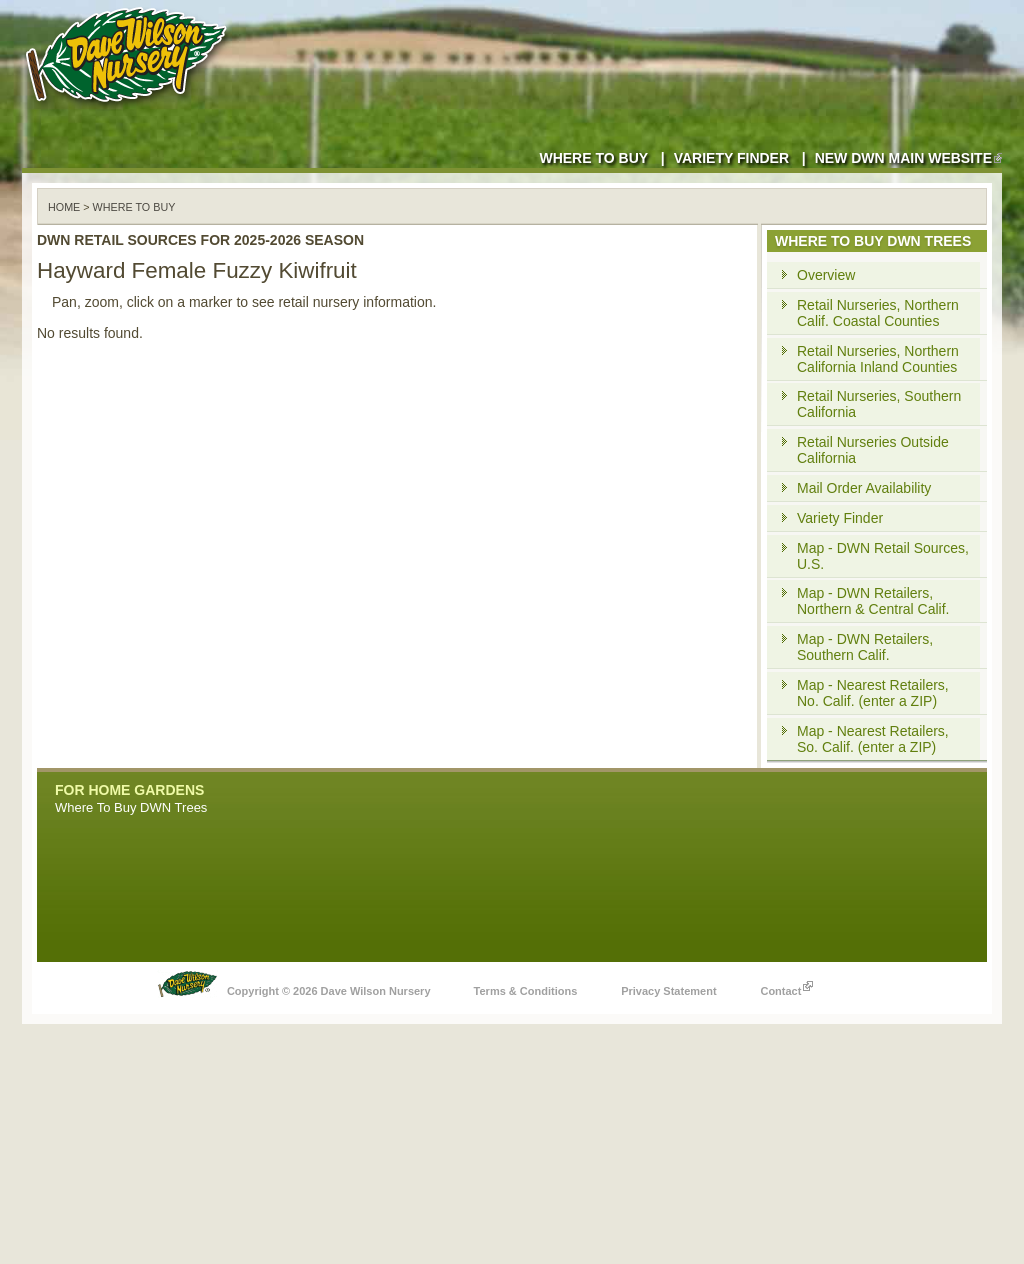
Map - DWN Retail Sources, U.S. (883, 556)
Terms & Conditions (526, 991)
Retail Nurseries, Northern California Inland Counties (878, 359)
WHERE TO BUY (134, 207)
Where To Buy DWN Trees (131, 807)
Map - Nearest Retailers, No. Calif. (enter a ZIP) (873, 693)
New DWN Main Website (908, 158)
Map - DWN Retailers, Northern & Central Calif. (873, 601)
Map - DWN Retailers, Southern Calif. (865, 647)
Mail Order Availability (864, 488)
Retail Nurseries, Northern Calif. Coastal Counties (878, 313)
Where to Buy (593, 158)
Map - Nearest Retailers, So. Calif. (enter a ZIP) (873, 739)
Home (64, 207)
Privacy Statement (668, 991)
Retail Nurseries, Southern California (879, 404)
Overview (826, 275)
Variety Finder (731, 158)
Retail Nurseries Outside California (873, 450)
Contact (786, 986)
